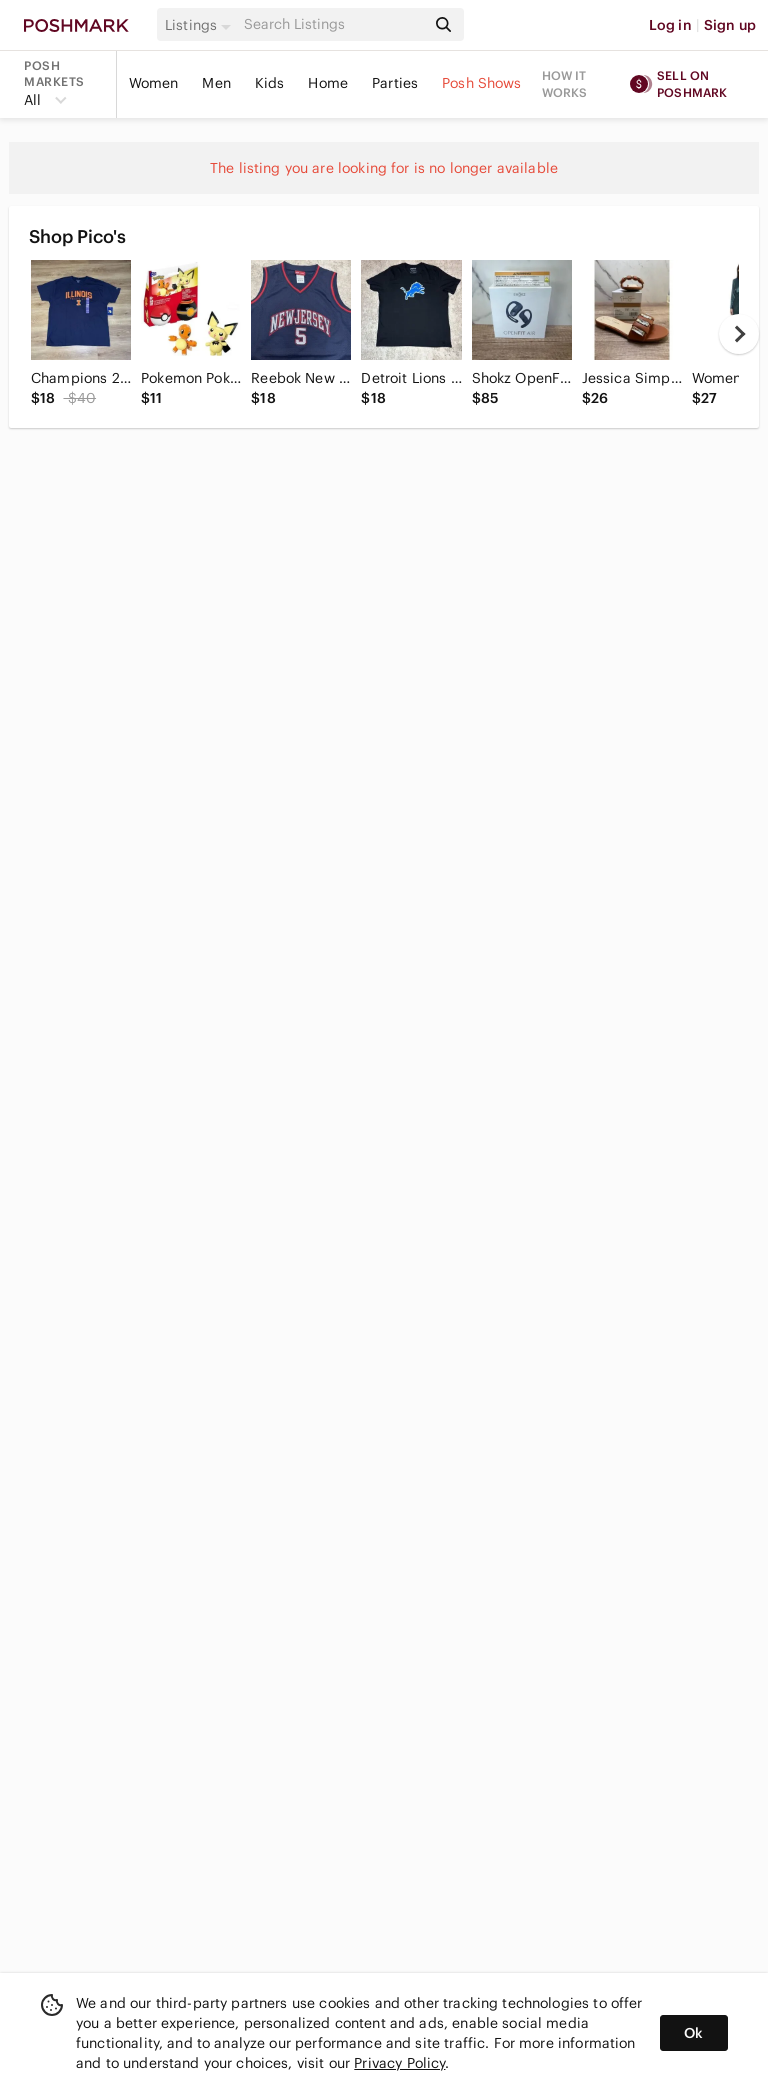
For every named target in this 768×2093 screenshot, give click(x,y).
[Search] (333, 24)
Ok (693, 2033)
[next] (739, 334)
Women (154, 83)
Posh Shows (482, 83)
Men (216, 83)
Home (328, 83)
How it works (565, 84)
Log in (670, 25)
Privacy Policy (399, 2063)
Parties (395, 83)
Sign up (730, 25)
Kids (270, 83)
